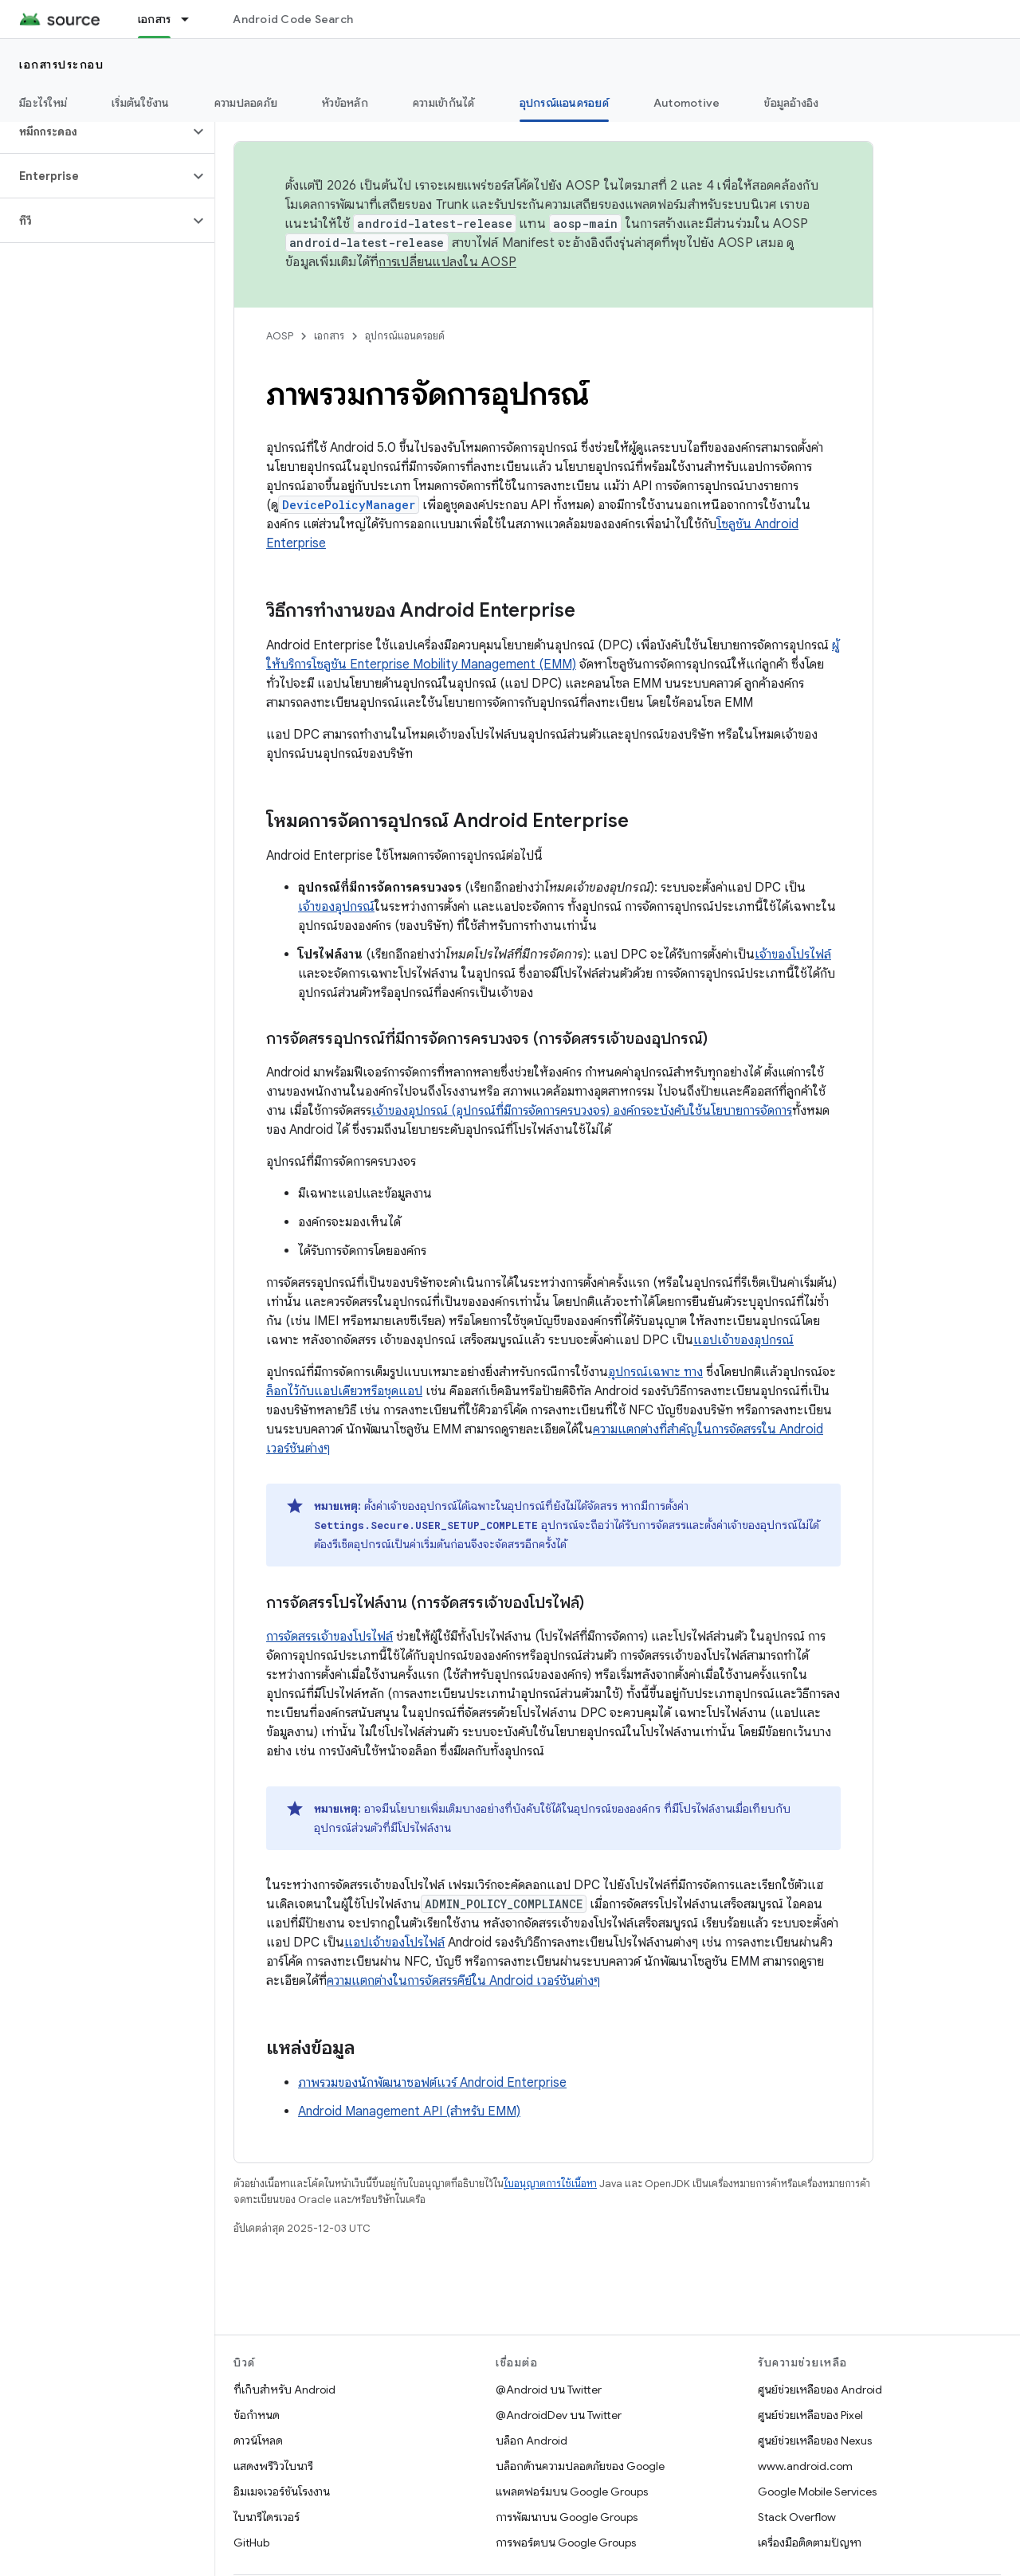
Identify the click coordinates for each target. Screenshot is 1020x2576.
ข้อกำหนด (256, 2415)
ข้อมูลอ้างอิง (791, 103)
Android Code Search (293, 19)
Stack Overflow (797, 2517)
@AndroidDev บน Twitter (559, 2415)
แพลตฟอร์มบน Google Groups (572, 2491)
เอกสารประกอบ (61, 64)
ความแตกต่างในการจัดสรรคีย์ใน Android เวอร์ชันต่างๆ (463, 1981)
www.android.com (805, 2466)
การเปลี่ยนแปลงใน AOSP (447, 262)
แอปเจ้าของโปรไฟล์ (394, 1943)
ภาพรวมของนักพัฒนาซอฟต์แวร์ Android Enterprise (432, 2083)
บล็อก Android (531, 2440)
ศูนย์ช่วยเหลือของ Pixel (810, 2415)
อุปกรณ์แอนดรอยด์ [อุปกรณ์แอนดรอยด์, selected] (564, 103)
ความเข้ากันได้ (444, 103)
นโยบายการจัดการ (747, 1111)
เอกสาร (329, 336)
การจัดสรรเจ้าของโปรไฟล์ (329, 1637)
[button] (94, 131)
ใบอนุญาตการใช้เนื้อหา (550, 2183)
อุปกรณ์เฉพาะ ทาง (655, 1372)
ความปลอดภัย (246, 103)
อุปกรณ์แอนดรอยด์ (405, 336)
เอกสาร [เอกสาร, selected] (154, 19)
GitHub (251, 2542)
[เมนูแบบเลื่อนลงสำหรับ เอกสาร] (192, 19)
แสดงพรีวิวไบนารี (273, 2466)
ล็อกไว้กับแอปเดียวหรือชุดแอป (344, 1391)
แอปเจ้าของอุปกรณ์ (743, 1340)
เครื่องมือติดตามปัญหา (809, 2542)
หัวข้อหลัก (345, 103)
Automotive (686, 103)
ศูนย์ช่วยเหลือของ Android (820, 2389)
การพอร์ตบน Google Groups (566, 2542)
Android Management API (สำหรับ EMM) (409, 2111)
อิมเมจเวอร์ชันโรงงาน (281, 2491)
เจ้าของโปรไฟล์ (793, 955)
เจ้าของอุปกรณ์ (336, 907)
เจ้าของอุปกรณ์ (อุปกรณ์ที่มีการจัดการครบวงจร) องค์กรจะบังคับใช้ (536, 1111)
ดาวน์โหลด (258, 2440)
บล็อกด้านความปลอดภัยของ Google (580, 2466)
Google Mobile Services (817, 2491)
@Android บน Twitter (549, 2389)
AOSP (279, 336)
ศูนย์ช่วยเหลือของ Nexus (815, 2440)
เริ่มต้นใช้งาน (141, 103)
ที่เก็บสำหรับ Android (284, 2389)
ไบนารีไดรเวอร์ (266, 2517)
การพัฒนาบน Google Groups (567, 2517)
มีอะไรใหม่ (43, 103)
